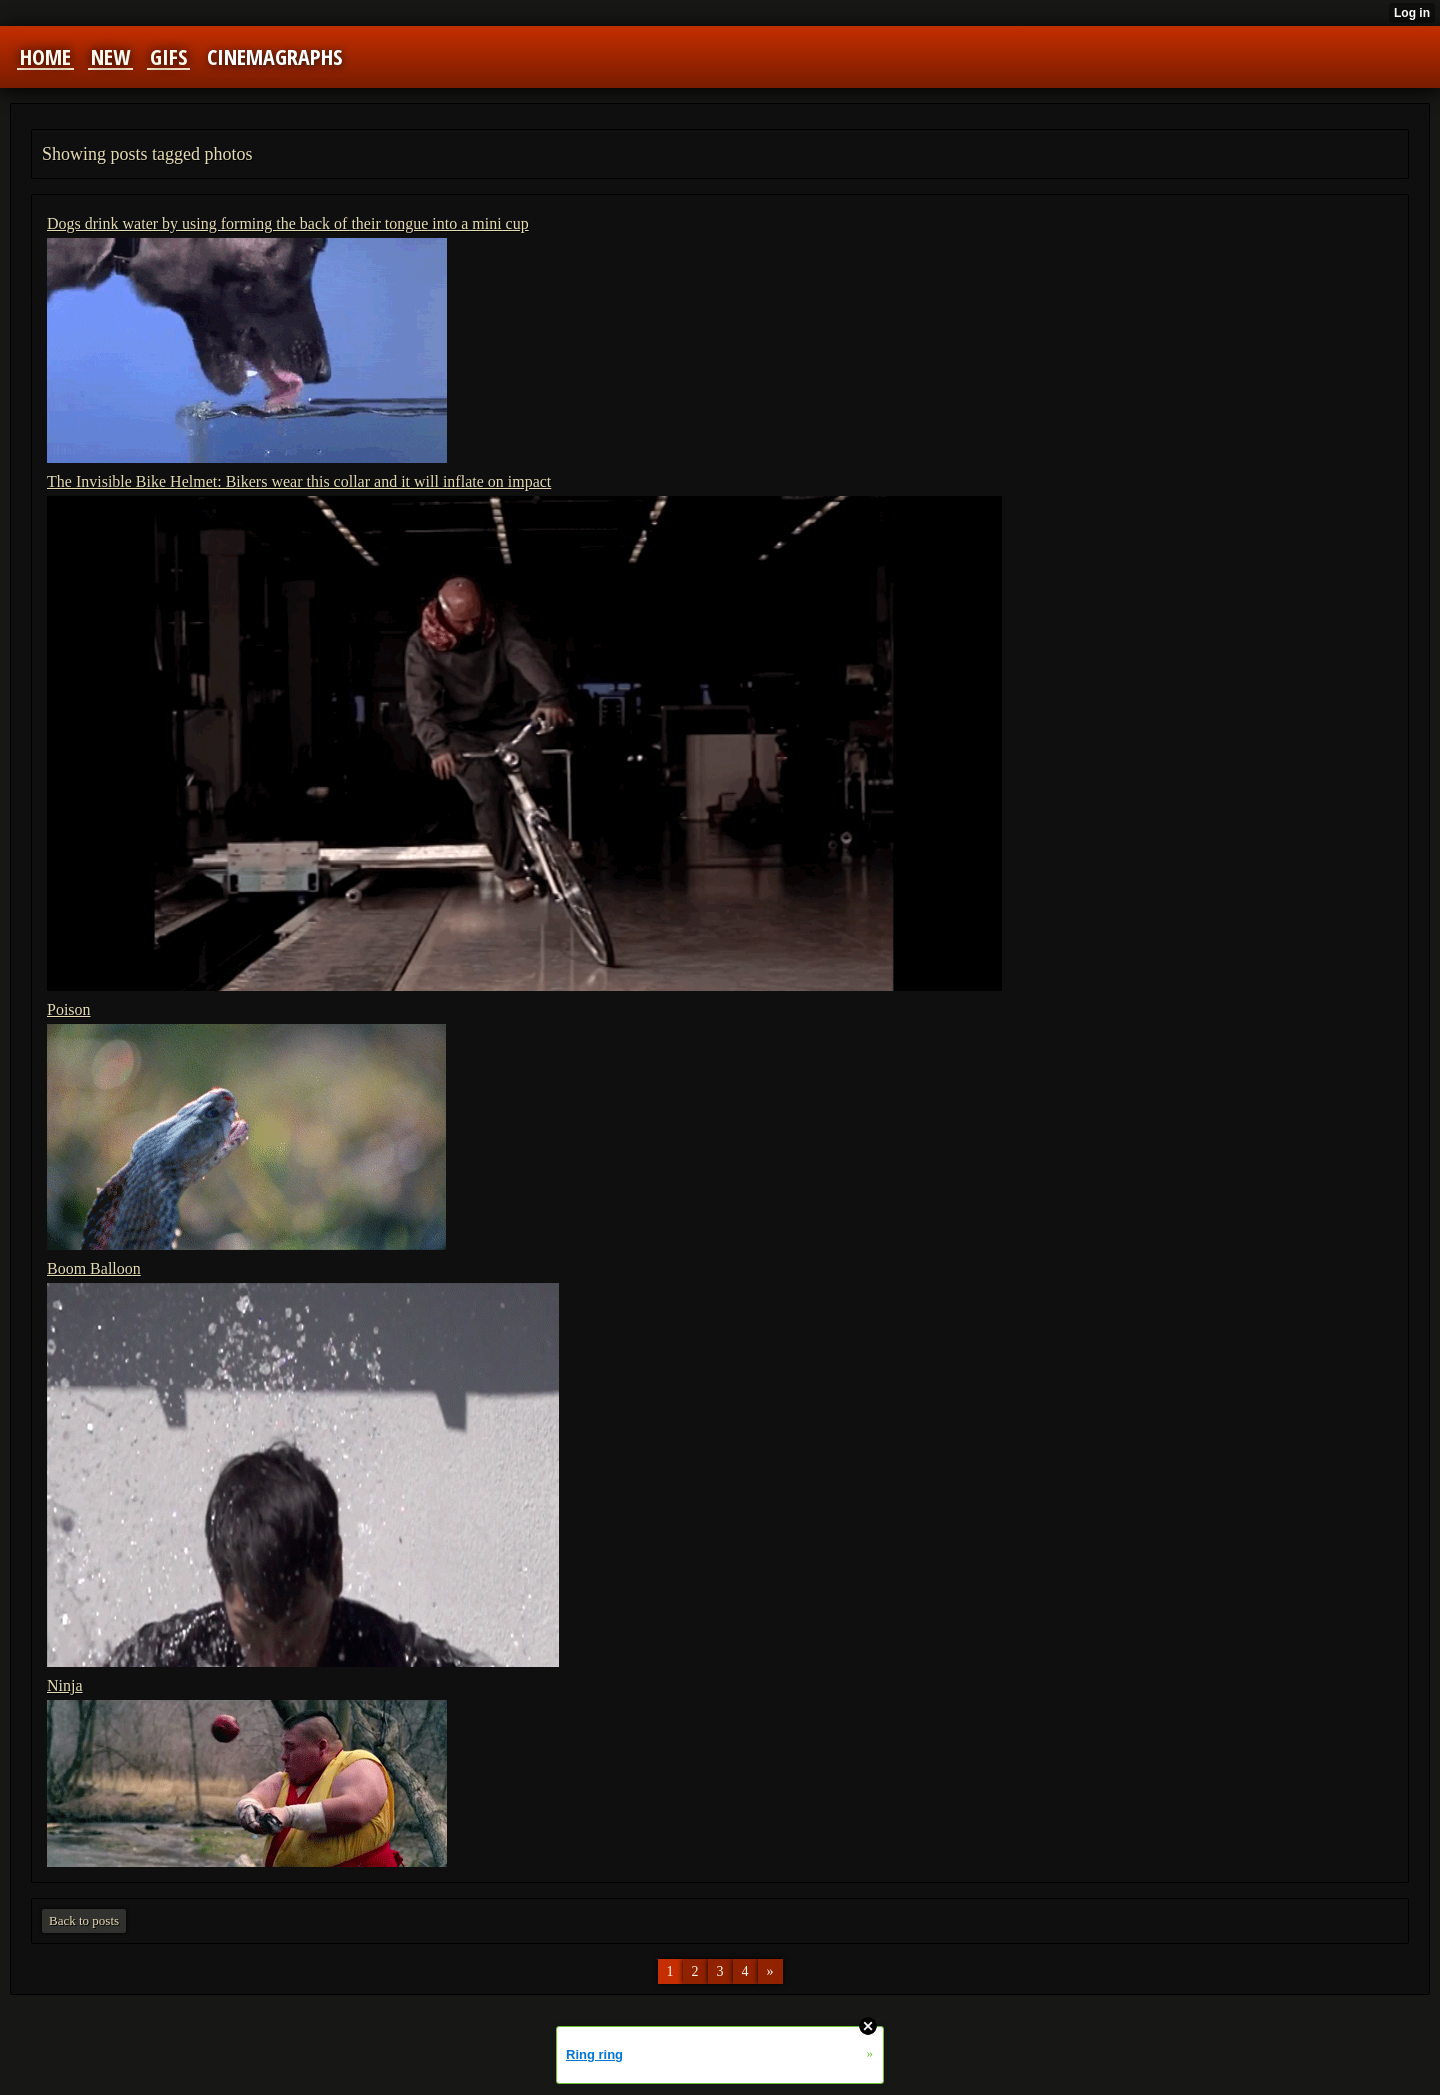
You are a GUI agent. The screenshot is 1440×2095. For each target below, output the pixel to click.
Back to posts (84, 1920)
